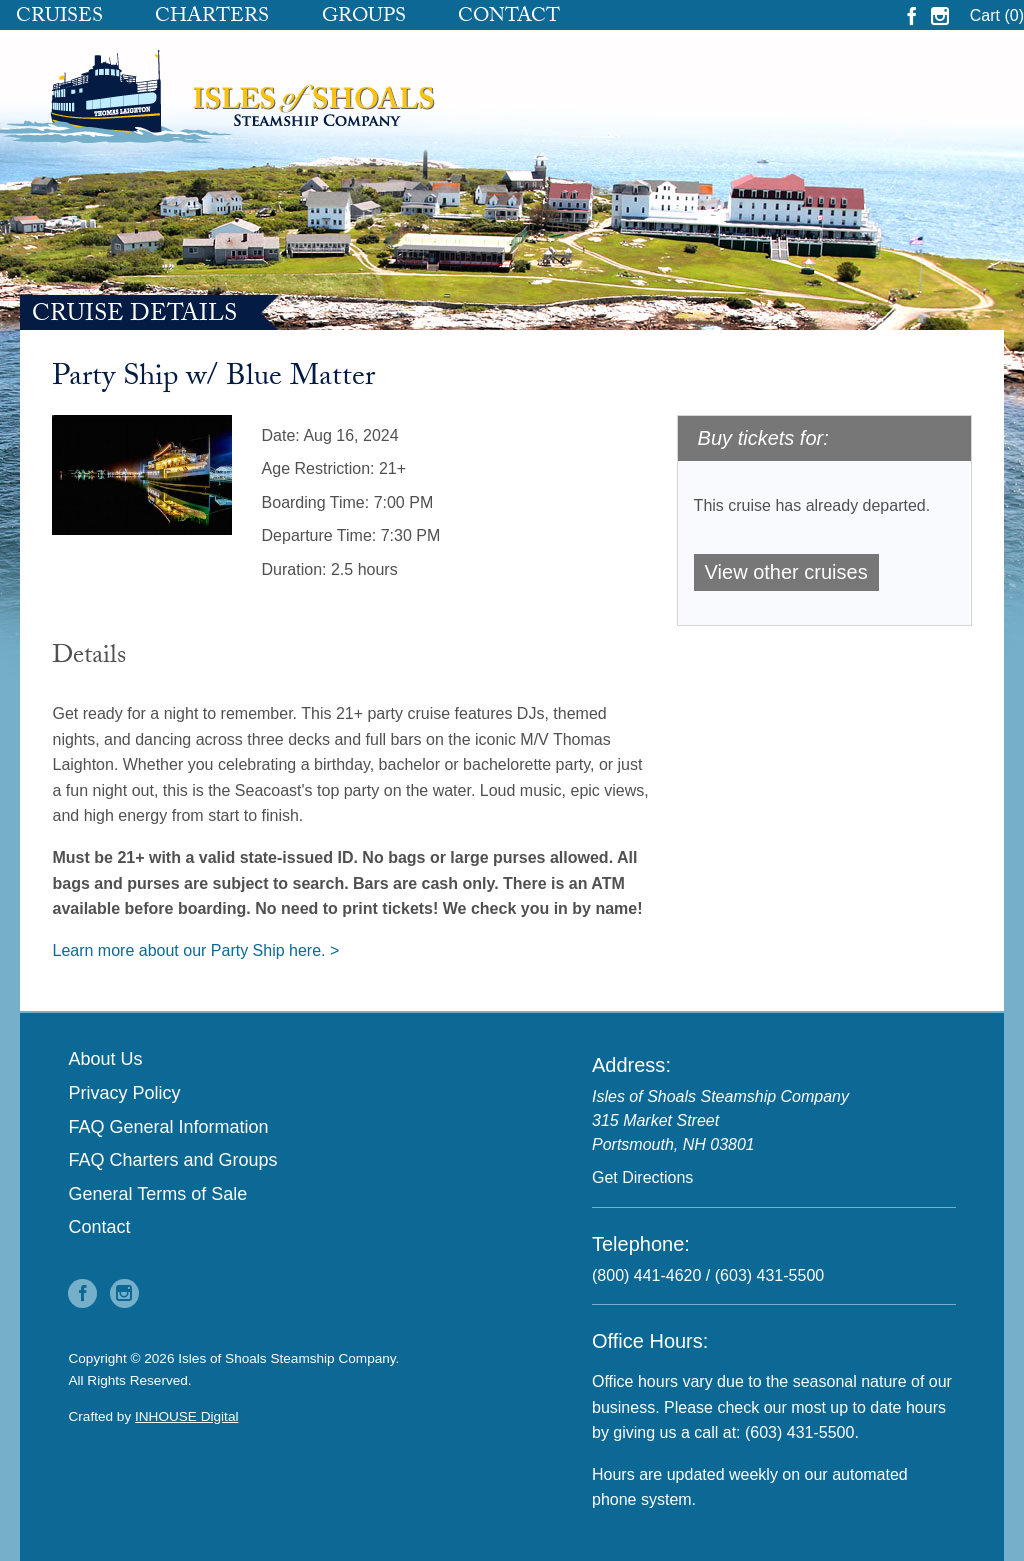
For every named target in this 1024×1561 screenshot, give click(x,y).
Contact (509, 18)
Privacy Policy (124, 1093)
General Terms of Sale (157, 1194)
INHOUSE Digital (187, 1416)
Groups (364, 18)
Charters (212, 18)
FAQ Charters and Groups (172, 1160)
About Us (105, 1059)
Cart (997, 15)
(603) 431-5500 (769, 1275)
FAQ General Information (168, 1127)
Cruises (59, 18)
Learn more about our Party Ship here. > (195, 950)
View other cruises (786, 572)
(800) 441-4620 (646, 1275)
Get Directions (642, 1177)
